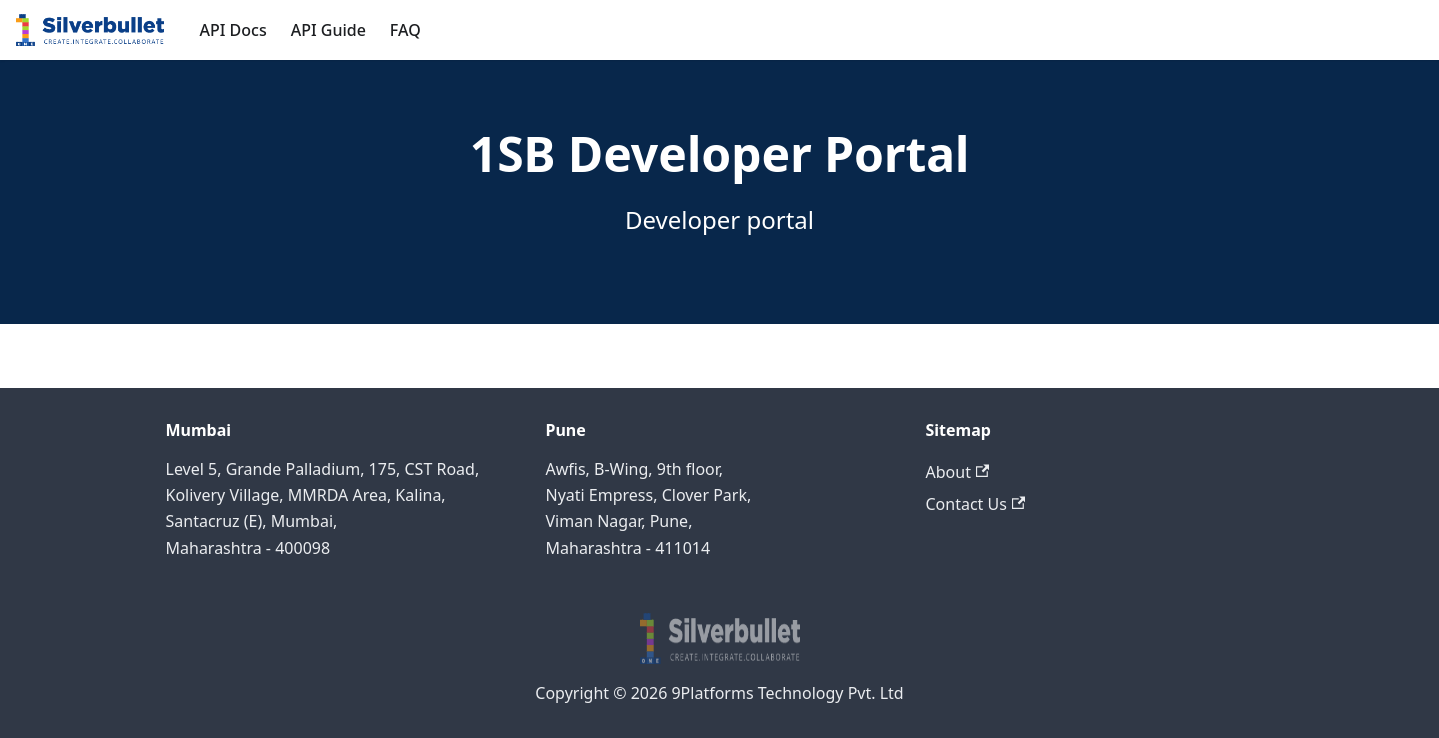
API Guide (328, 30)
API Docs (233, 30)
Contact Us (976, 504)
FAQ (405, 30)
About (958, 472)
